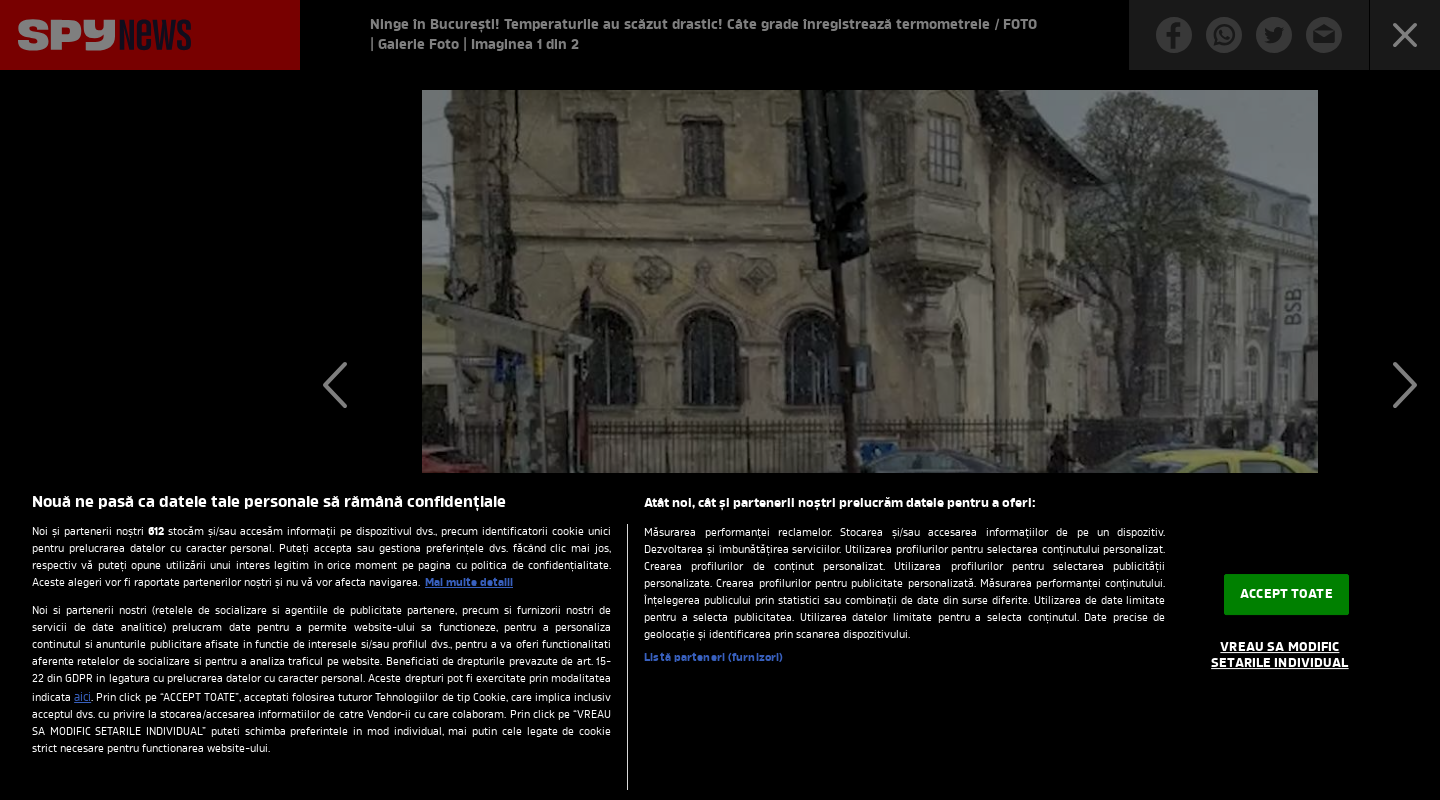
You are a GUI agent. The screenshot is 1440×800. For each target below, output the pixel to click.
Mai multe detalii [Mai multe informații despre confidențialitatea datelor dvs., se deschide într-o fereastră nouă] (469, 583)
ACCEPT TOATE (1286, 594)
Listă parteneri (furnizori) (713, 658)
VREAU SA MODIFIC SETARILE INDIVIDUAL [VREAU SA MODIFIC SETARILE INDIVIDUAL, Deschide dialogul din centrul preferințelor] (1279, 655)
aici (82, 698)
